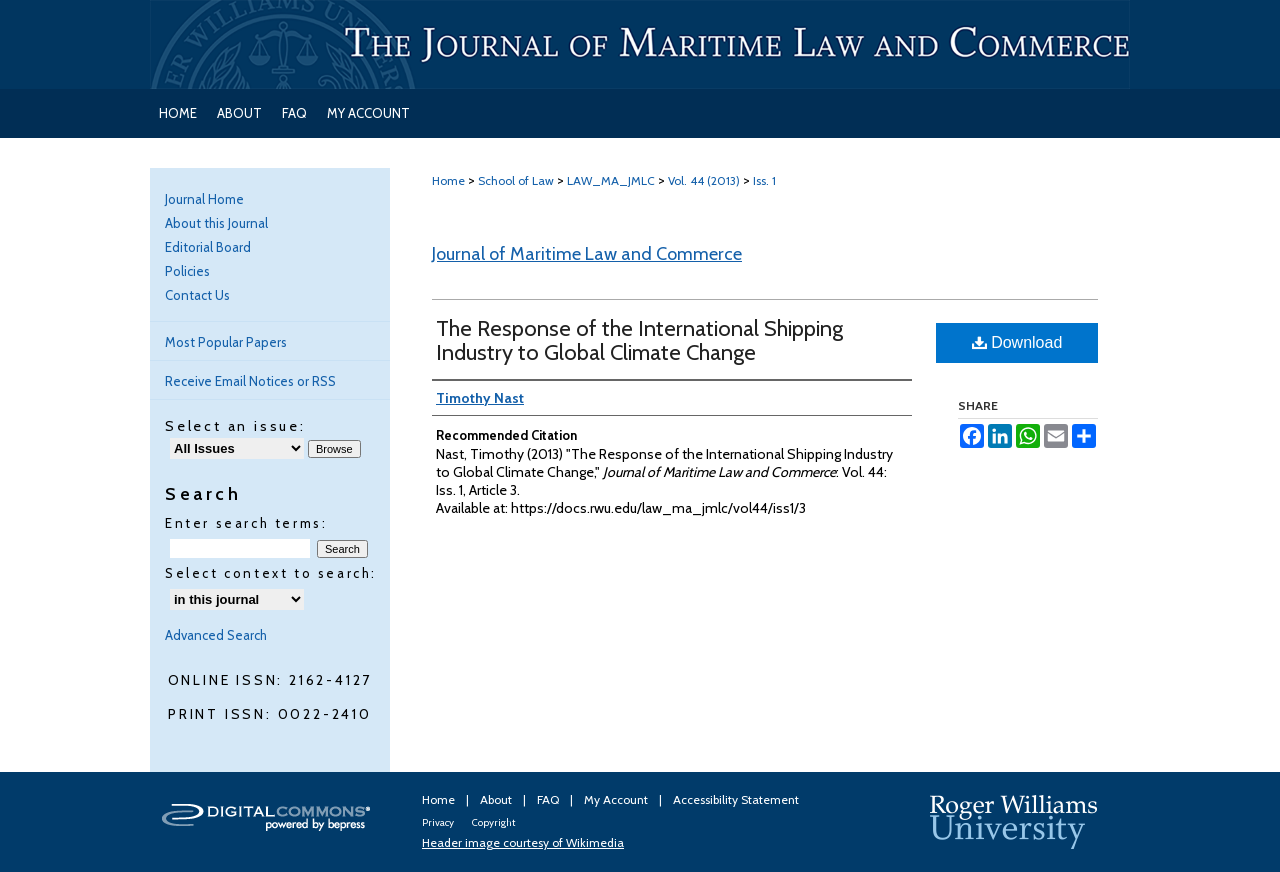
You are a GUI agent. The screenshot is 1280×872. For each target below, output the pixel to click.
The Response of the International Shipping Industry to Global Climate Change (639, 340)
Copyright (493, 822)
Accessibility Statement (736, 799)
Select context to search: (271, 573)
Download (1017, 342)
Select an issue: (235, 426)
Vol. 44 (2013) (704, 180)
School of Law (516, 180)
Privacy (439, 822)
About (497, 799)
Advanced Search (216, 635)
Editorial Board (208, 247)
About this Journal (216, 223)
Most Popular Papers (226, 342)
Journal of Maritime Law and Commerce (587, 254)
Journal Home (204, 199)
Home (448, 180)
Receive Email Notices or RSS (250, 381)
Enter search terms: (246, 523)
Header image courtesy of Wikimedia (523, 842)
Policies (187, 271)
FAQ (549, 799)
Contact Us (197, 295)
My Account (617, 799)
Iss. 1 (764, 180)
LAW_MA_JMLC (611, 180)
